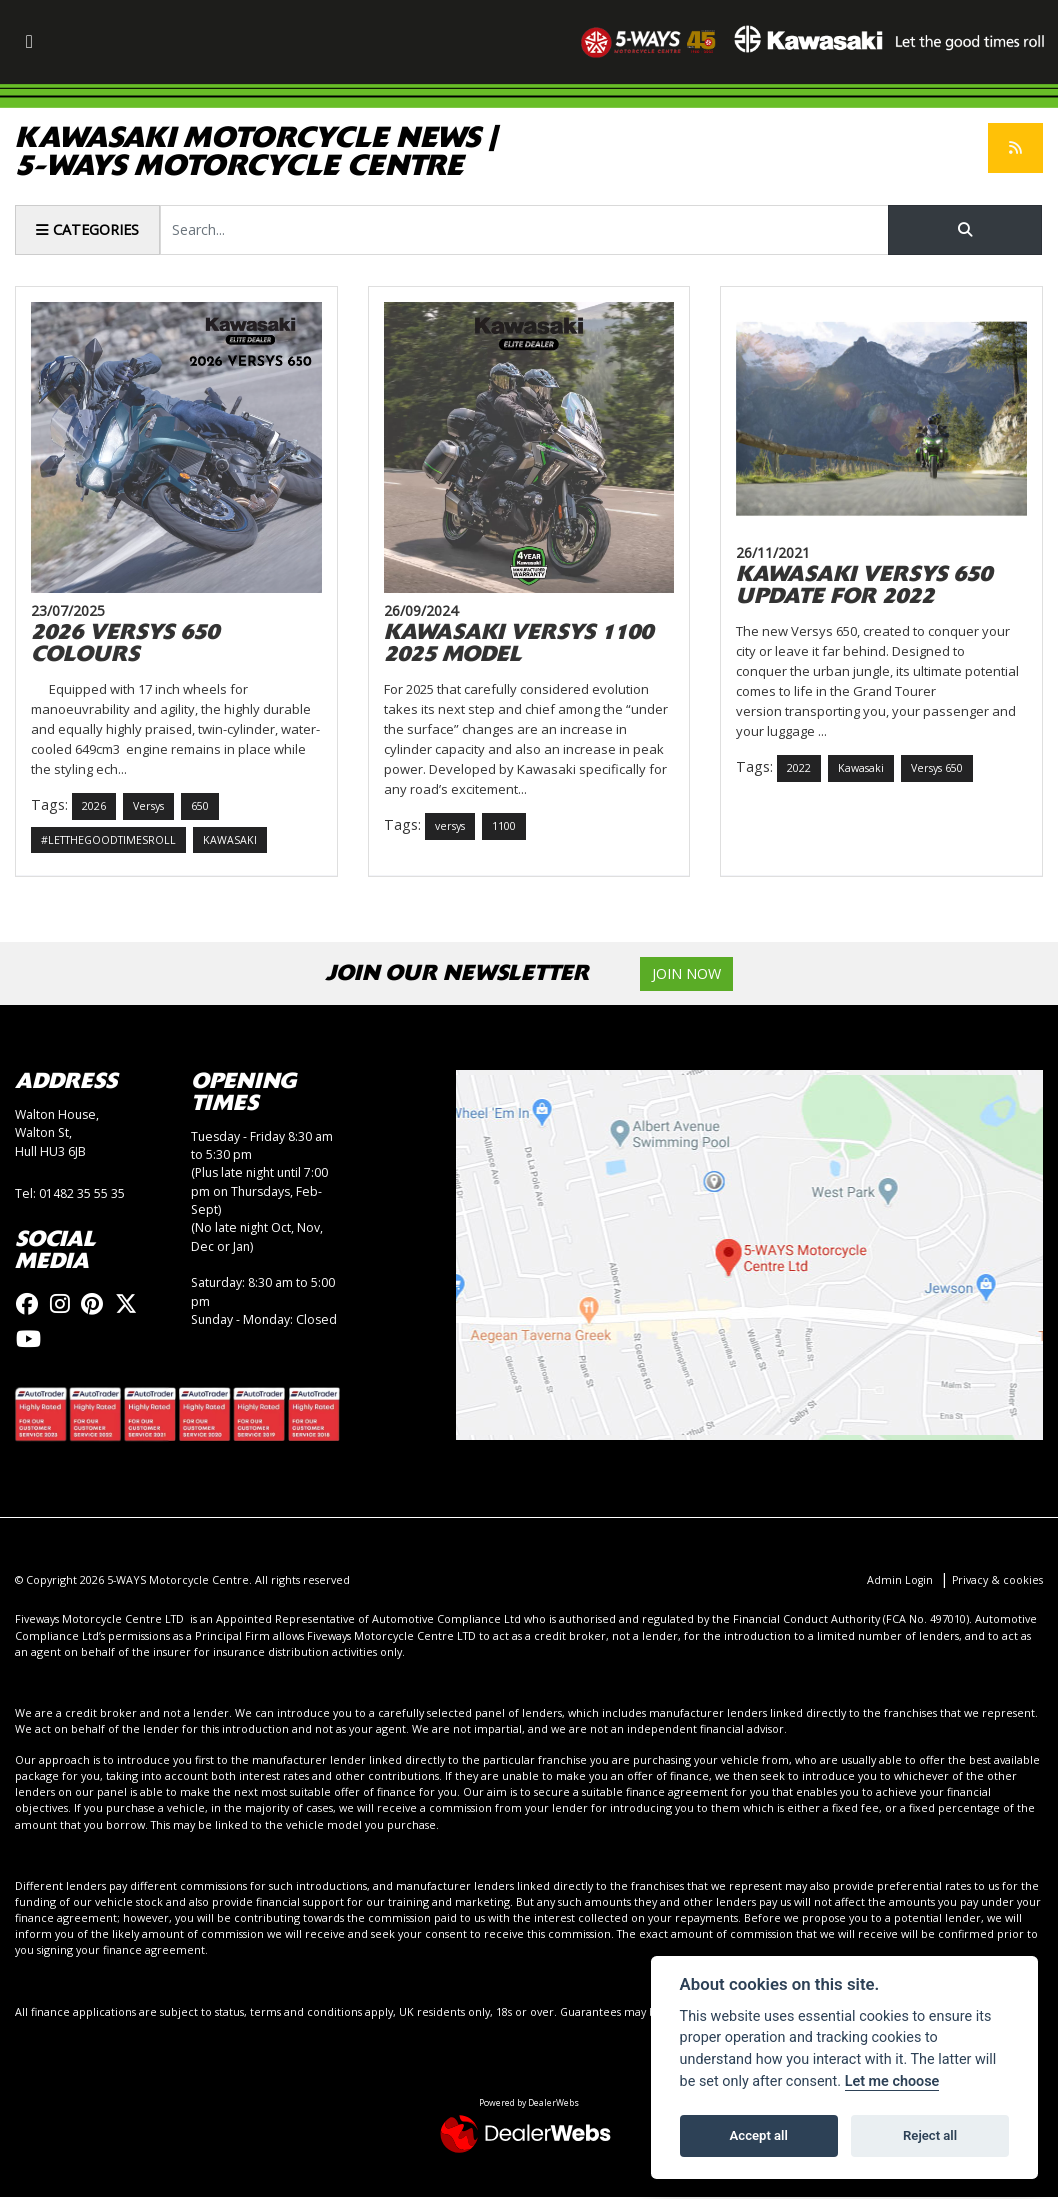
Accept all (759, 2135)
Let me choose (892, 2081)
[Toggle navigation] (29, 42)
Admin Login (898, 1580)
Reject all (930, 2135)
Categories (87, 229)
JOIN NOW (686, 974)
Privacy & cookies (997, 1580)
